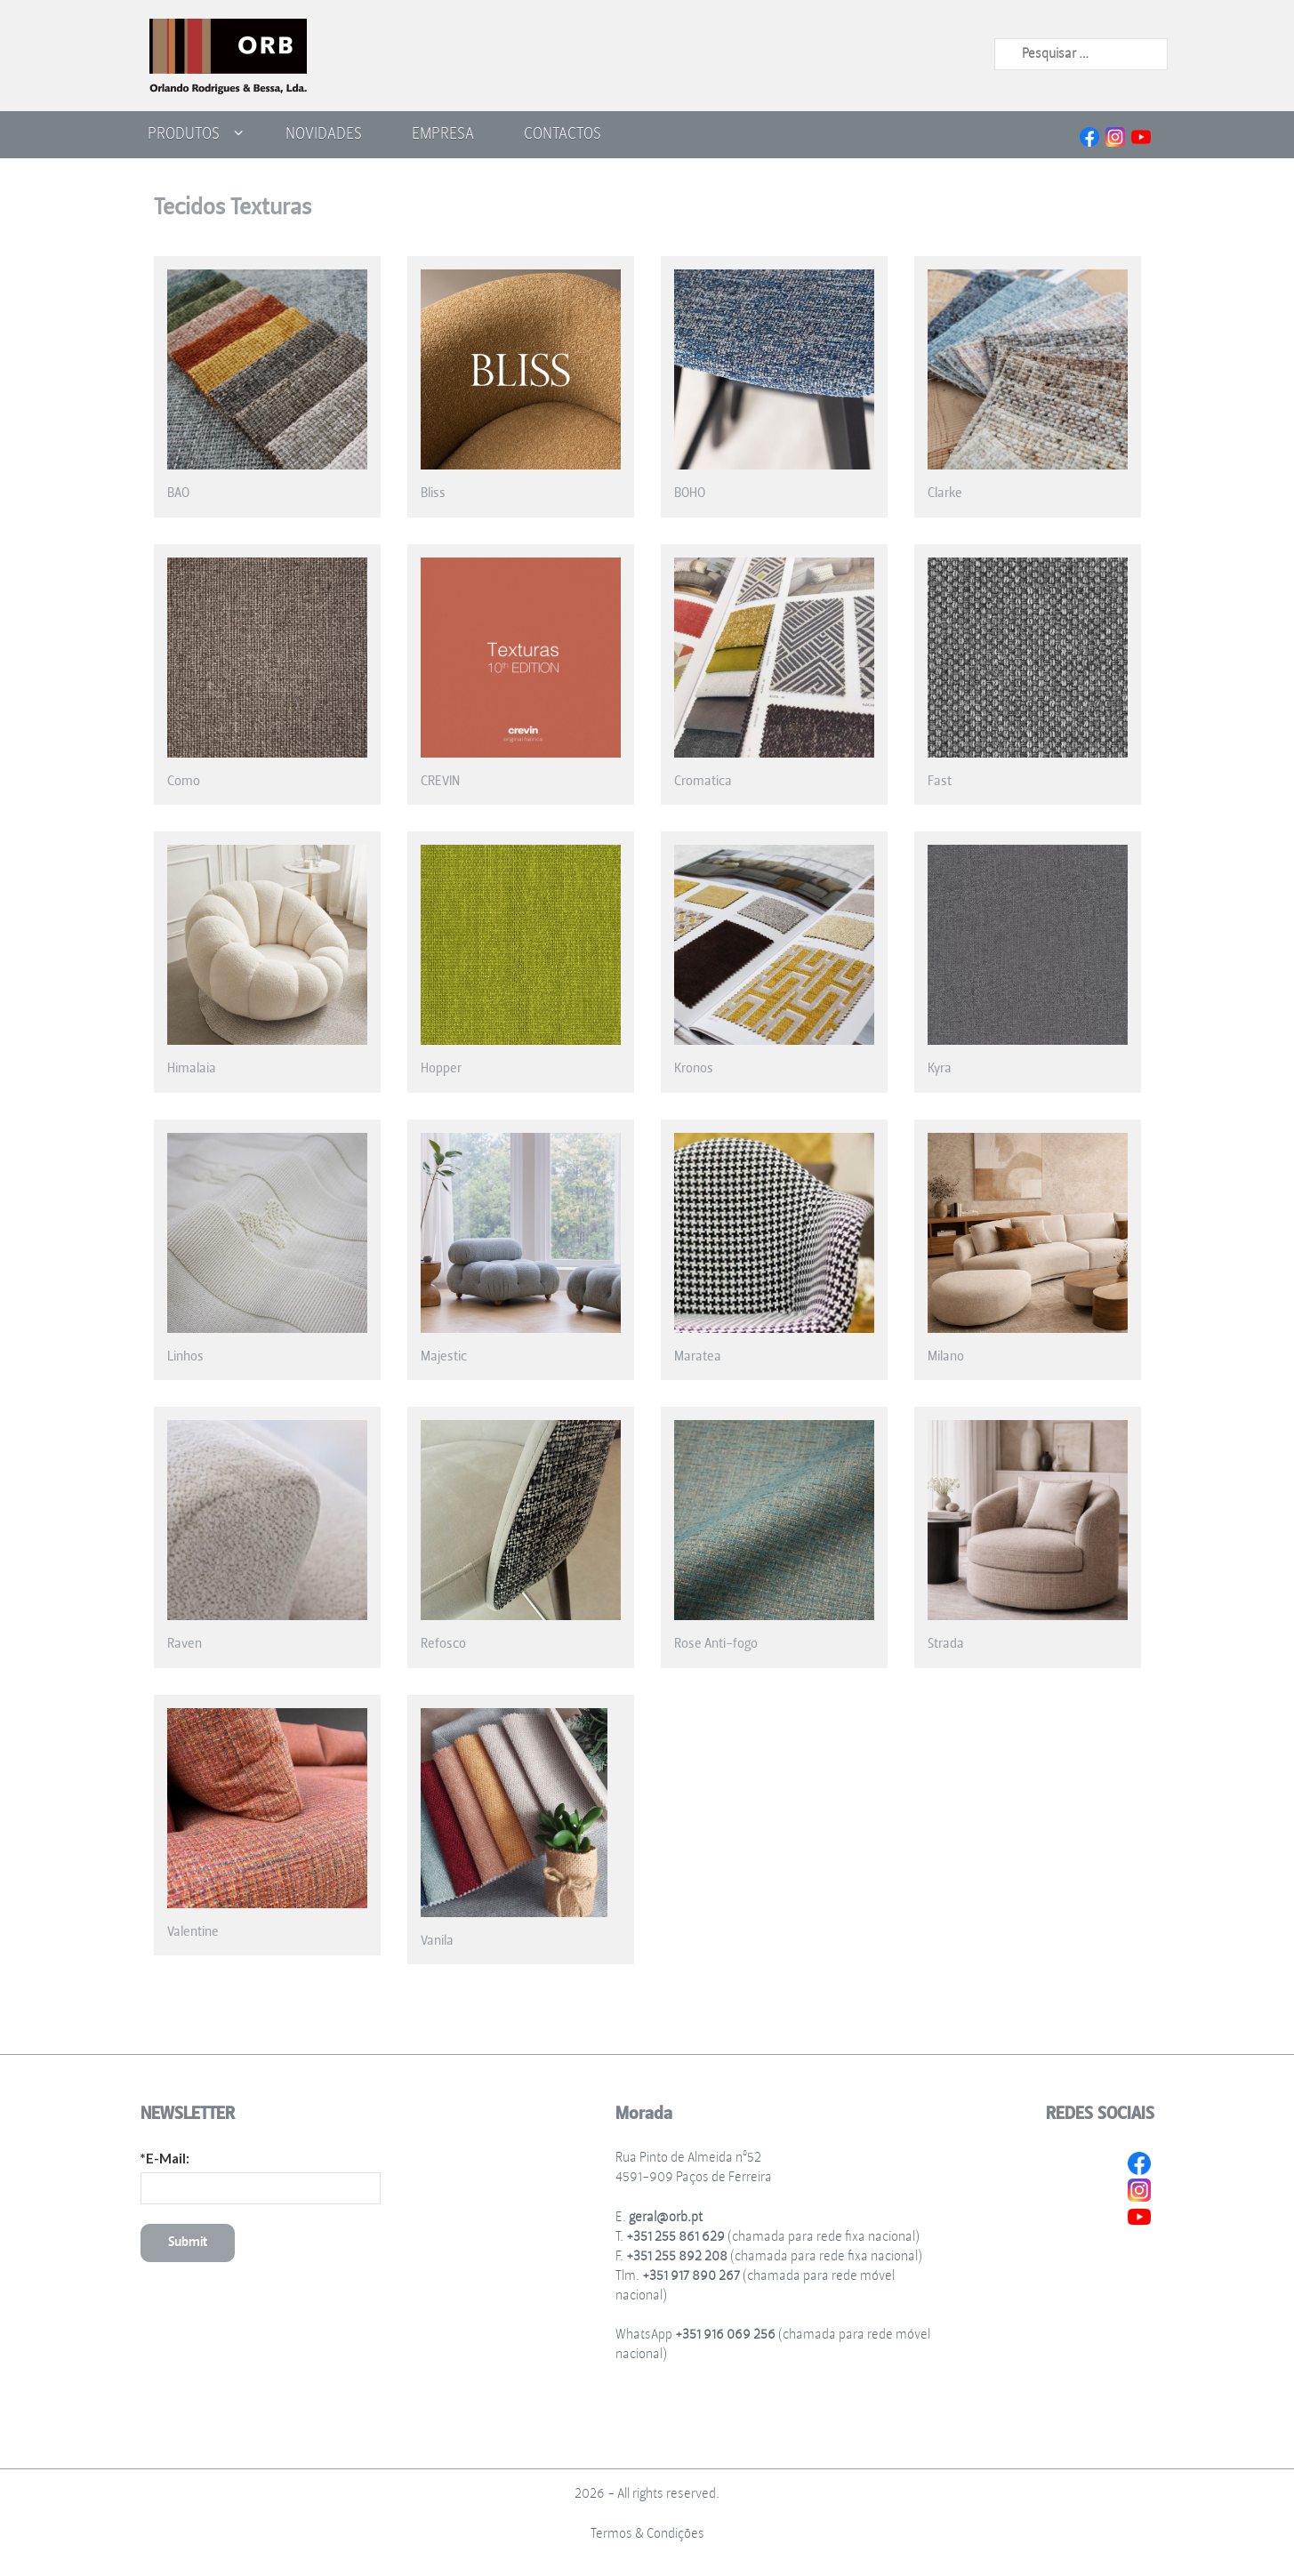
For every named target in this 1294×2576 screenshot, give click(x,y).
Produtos (184, 133)
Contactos (562, 133)
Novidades (323, 133)
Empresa (443, 133)
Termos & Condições (647, 2533)
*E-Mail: (165, 2158)
